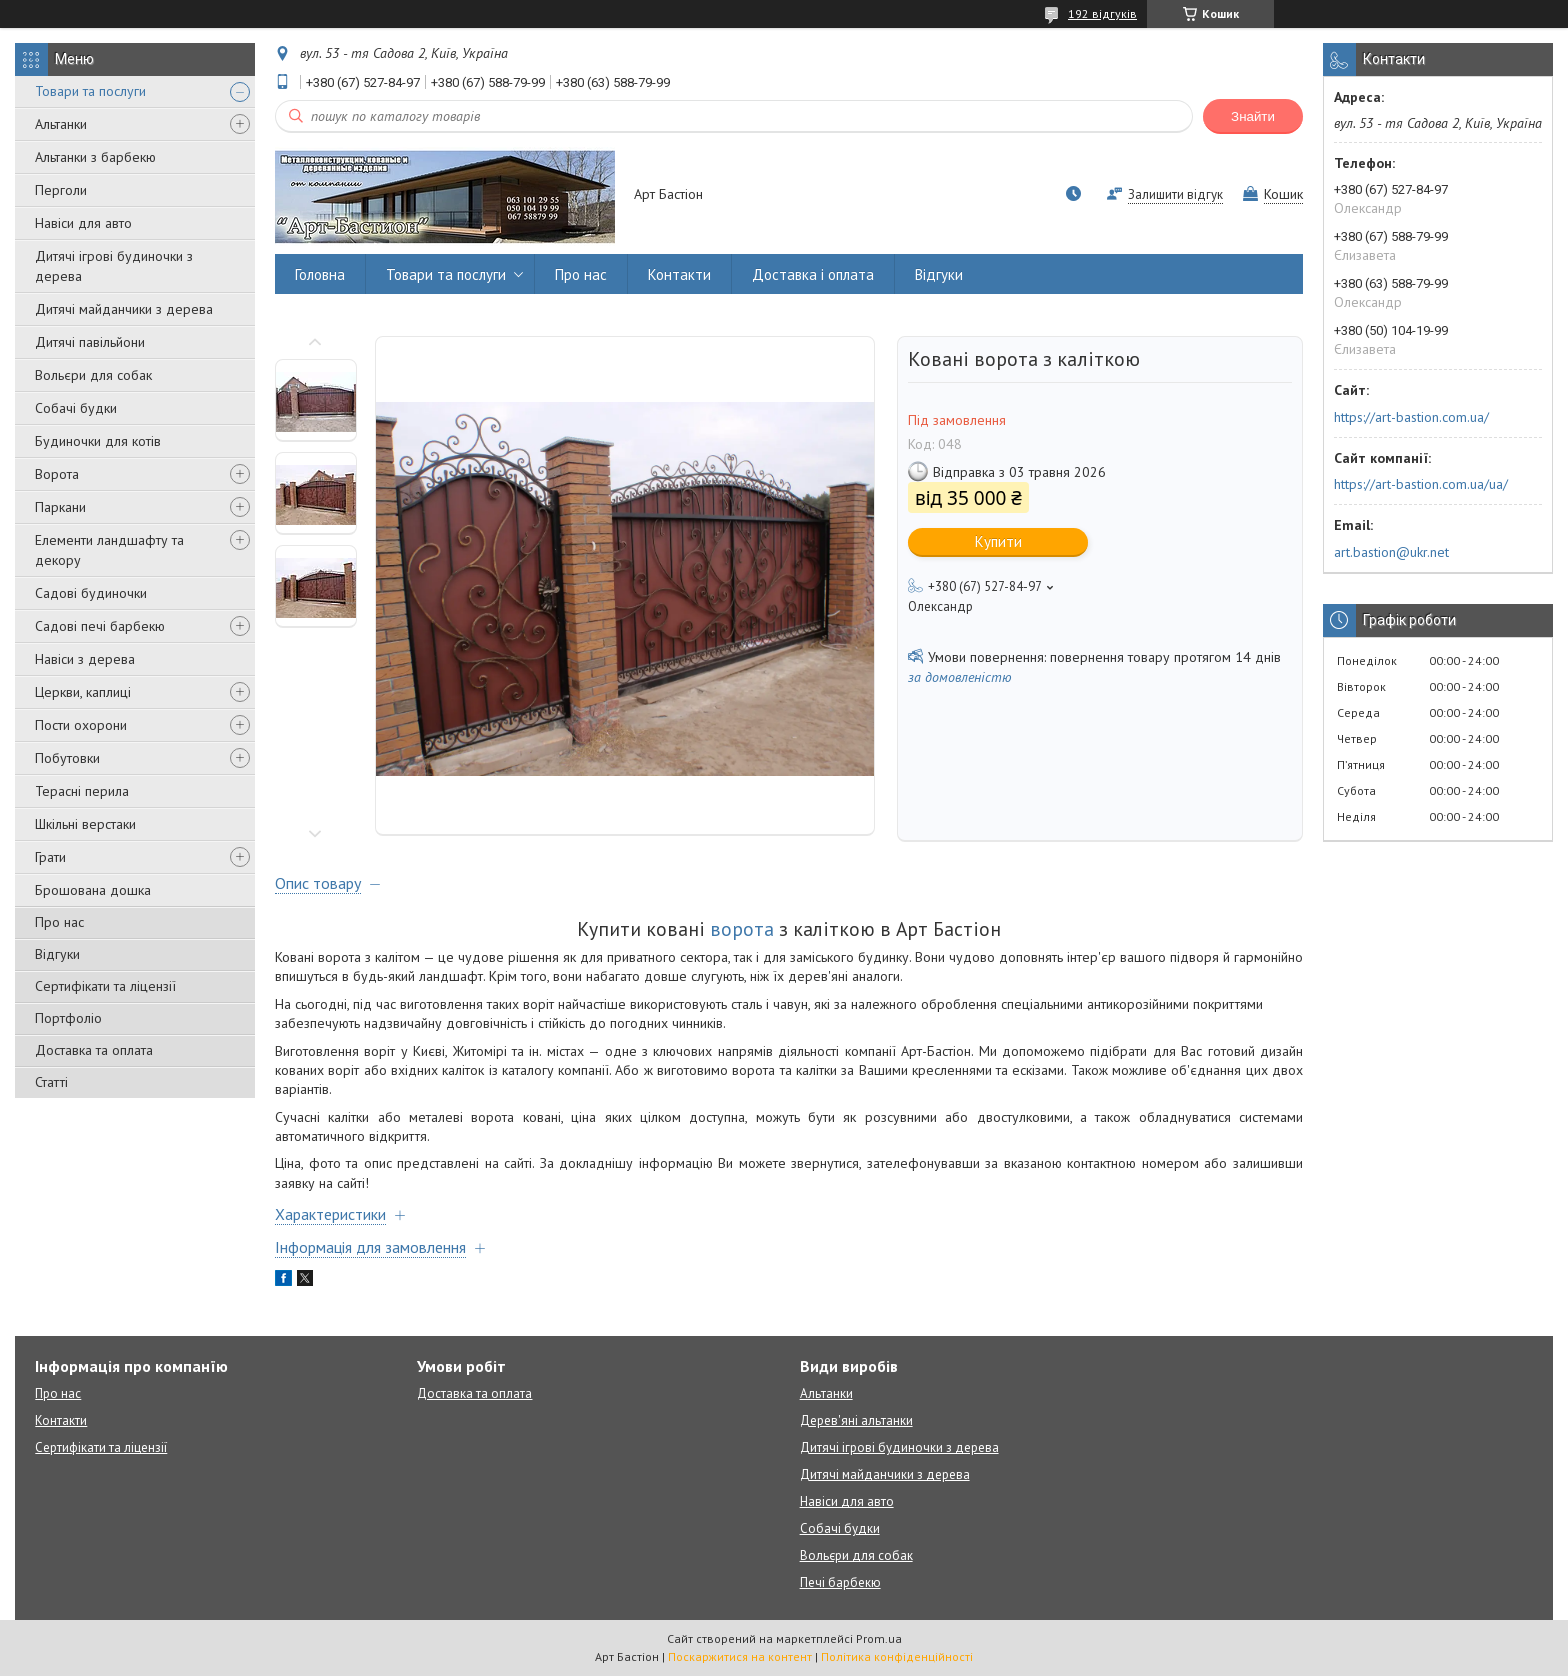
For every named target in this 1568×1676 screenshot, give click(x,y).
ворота (742, 928)
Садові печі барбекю (100, 626)
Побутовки (67, 758)
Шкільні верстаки (85, 824)
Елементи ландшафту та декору (109, 550)
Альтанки (61, 124)
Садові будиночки (91, 593)
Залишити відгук (1175, 194)
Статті (51, 1082)
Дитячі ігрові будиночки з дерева (114, 266)
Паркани (60, 507)
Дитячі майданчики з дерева (124, 309)
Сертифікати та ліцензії (105, 986)
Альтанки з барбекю (95, 157)
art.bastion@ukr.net (1391, 552)
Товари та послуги (90, 91)
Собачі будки (76, 408)
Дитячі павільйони (90, 342)
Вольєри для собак (93, 375)
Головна (320, 274)
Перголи (61, 190)
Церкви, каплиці (83, 692)
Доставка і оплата (813, 274)
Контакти (679, 274)
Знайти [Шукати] (1253, 116)
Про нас (59, 922)
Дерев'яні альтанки (856, 1420)
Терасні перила (82, 791)
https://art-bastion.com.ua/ (1411, 417)
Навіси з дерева (85, 659)
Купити (998, 541)
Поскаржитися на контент (740, 1656)
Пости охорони (81, 725)
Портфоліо (68, 1018)
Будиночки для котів (98, 441)
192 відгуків (1102, 13)
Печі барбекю (840, 1582)
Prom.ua (879, 1638)
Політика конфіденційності (897, 1656)
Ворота (57, 474)
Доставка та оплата (94, 1050)
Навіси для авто (83, 223)
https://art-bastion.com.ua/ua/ (1421, 484)
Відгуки (57, 954)
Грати (50, 857)
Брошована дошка (93, 890)
